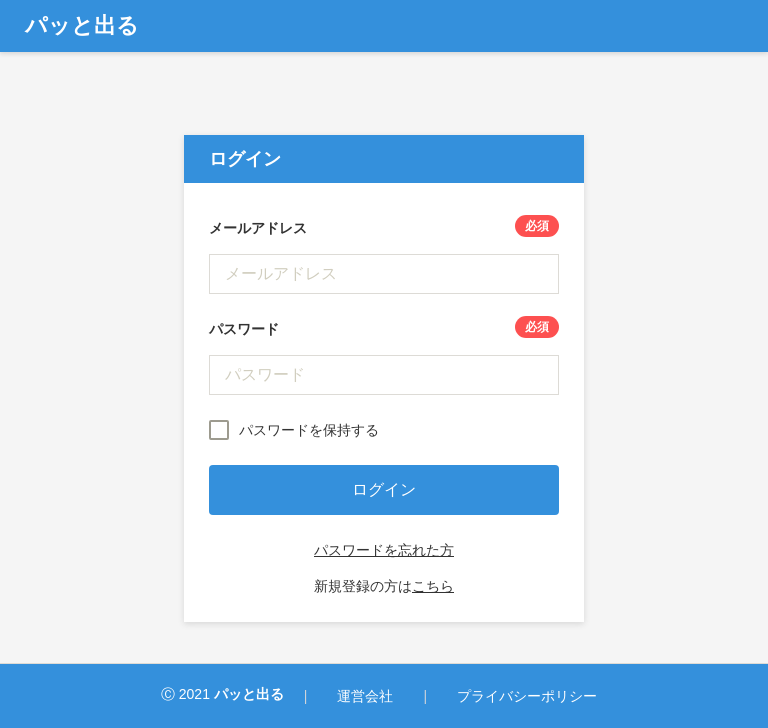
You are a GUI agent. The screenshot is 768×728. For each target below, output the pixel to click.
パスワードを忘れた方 (384, 550)
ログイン (384, 489)
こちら (433, 586)
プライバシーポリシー (527, 696)
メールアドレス (384, 227)
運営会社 (365, 696)
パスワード (384, 328)
